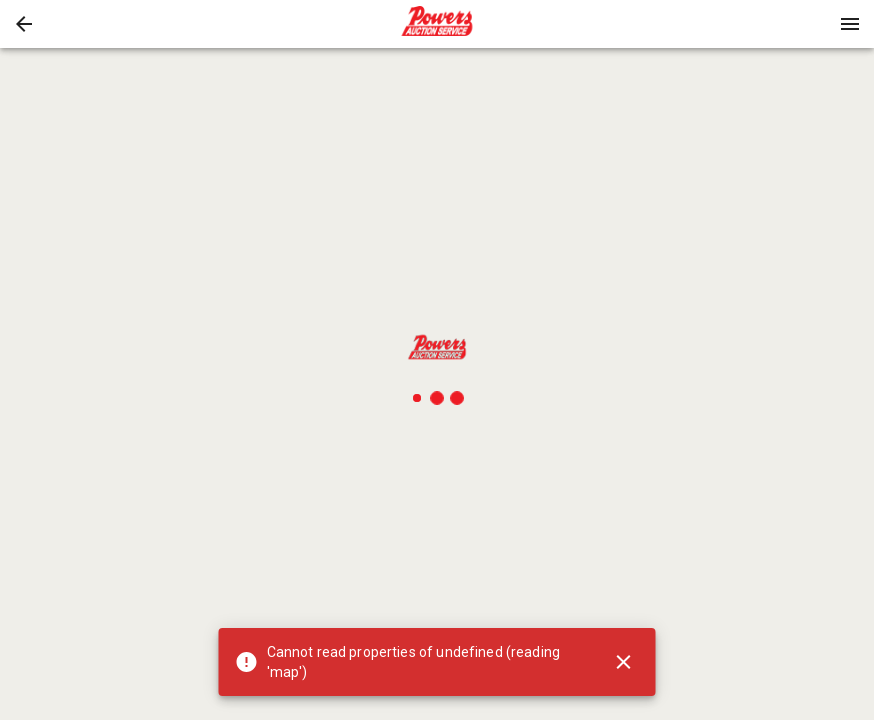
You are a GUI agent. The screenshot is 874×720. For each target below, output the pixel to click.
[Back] (24, 24)
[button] (24, 24)
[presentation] (437, 24)
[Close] (624, 662)
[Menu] (850, 24)
